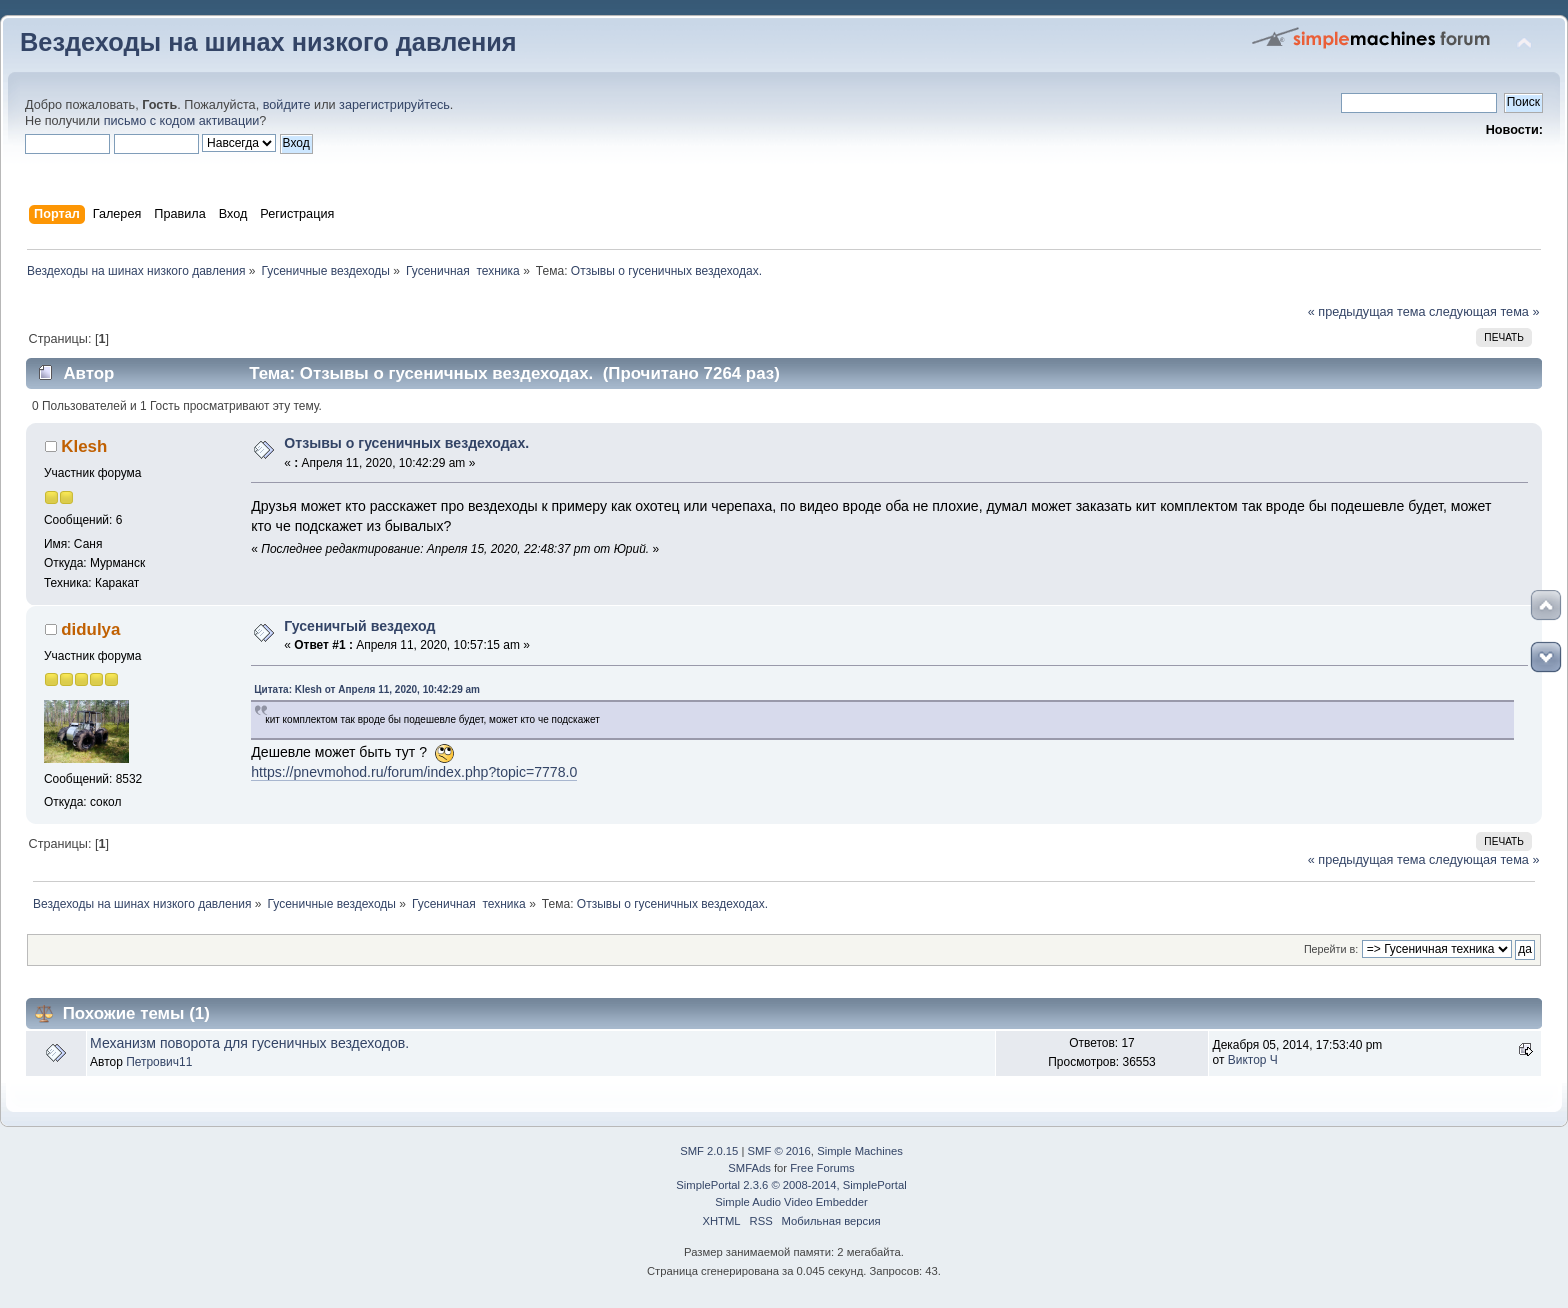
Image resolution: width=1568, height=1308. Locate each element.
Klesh (84, 446)
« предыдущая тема (1367, 312)
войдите (287, 105)
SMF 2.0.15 (709, 1151)
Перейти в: (1331, 949)
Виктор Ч (1253, 1060)
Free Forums (822, 1168)
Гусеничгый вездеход (359, 626)
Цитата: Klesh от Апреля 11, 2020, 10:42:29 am (367, 689)
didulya (90, 629)
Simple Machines (860, 1151)
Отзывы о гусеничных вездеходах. (406, 443)
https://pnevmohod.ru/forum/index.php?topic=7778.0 (414, 772)
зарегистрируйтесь (394, 105)
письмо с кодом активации (182, 121)
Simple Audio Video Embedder (791, 1202)
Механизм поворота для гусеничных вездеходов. (249, 1043)
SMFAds (749, 1168)
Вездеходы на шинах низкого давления (268, 42)
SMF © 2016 (779, 1151)
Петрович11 (159, 1062)
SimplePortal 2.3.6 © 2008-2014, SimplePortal (791, 1185)
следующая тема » (1484, 312)
